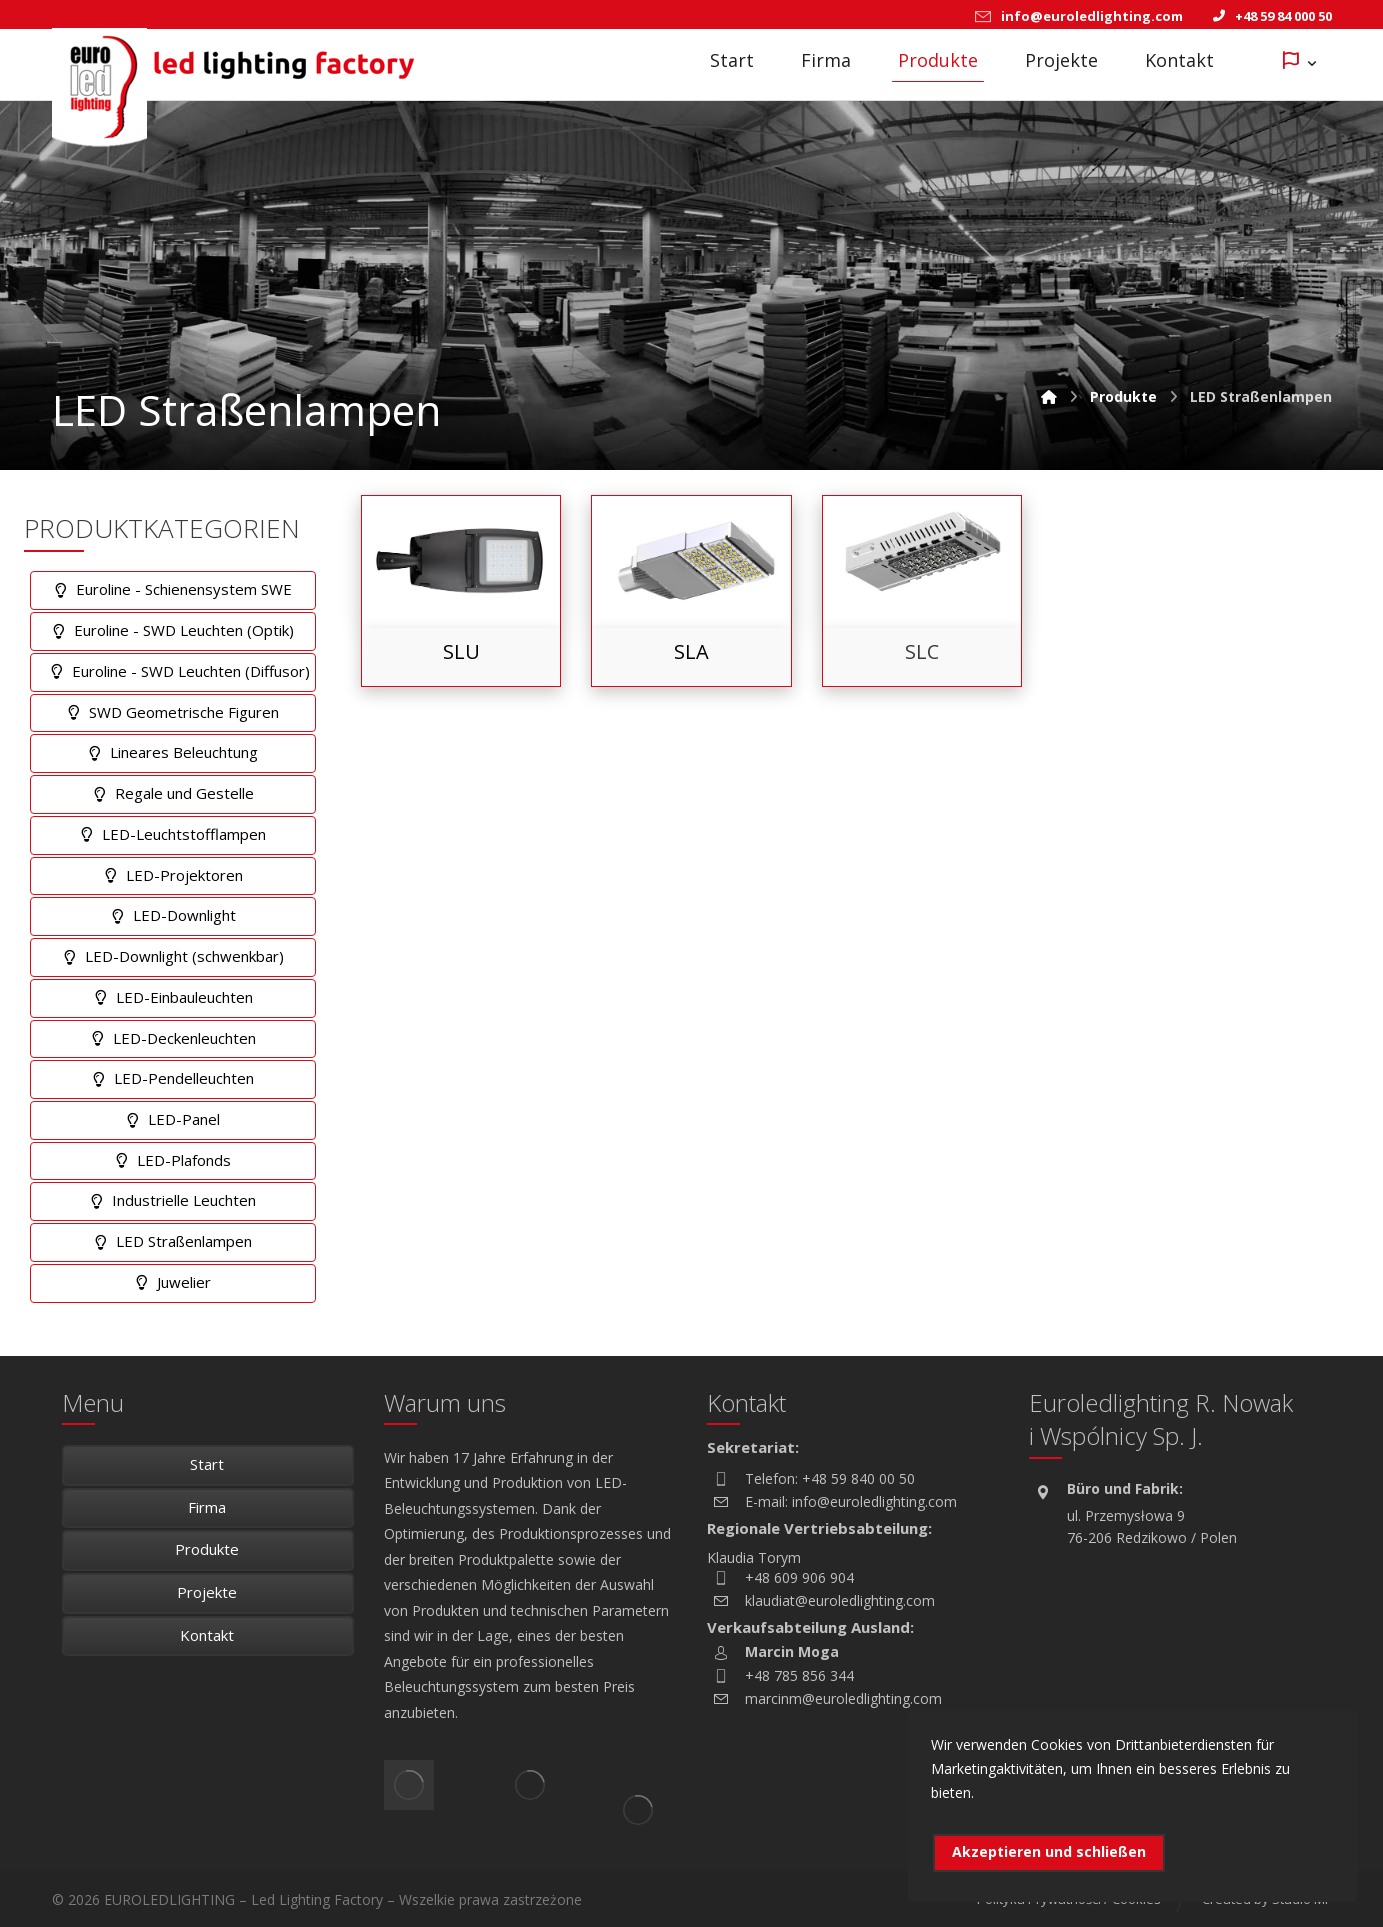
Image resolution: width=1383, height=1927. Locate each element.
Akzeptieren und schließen (1049, 1851)
